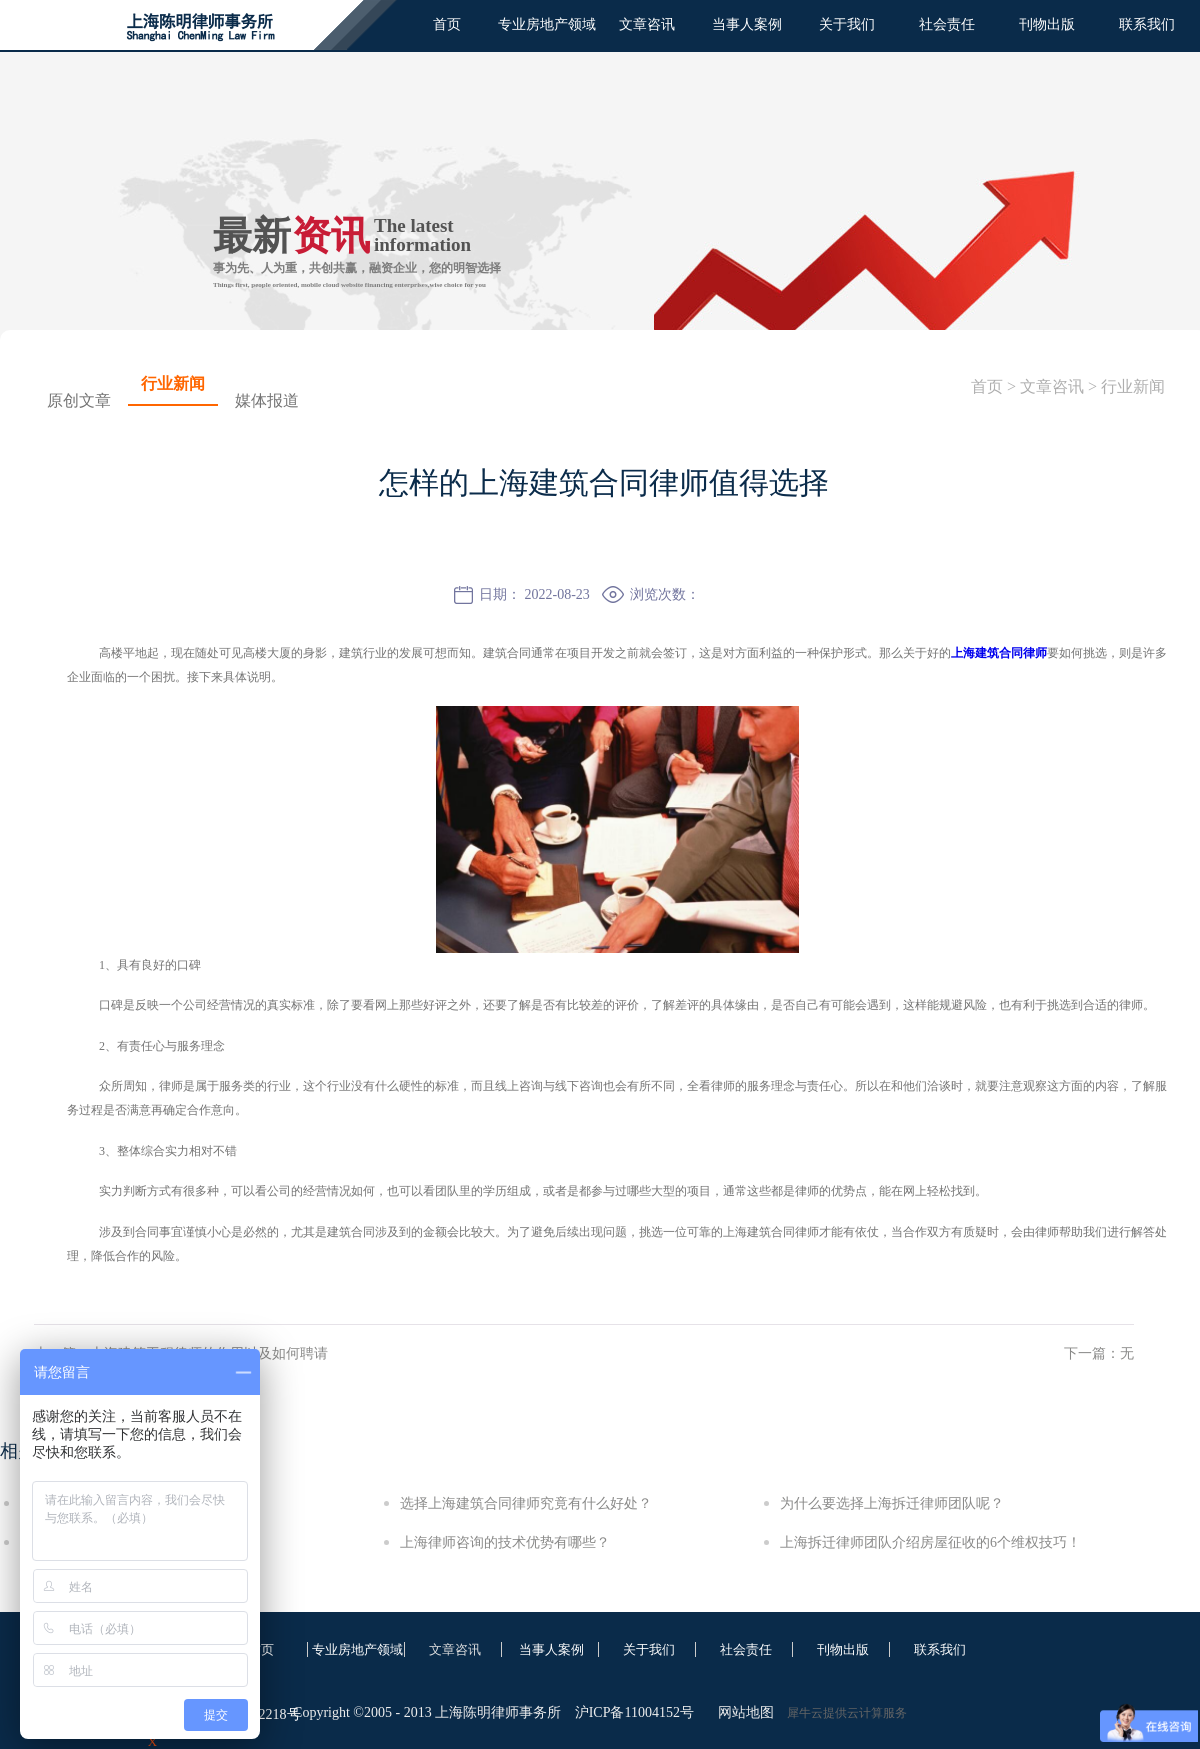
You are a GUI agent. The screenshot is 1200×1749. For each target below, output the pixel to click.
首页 (447, 24)
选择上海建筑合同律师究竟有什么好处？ (526, 1503)
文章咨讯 (1052, 386)
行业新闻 (1133, 386)
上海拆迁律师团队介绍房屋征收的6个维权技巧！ (930, 1542)
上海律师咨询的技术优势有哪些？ (505, 1542)
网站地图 (742, 1712)
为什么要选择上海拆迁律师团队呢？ (892, 1503)
